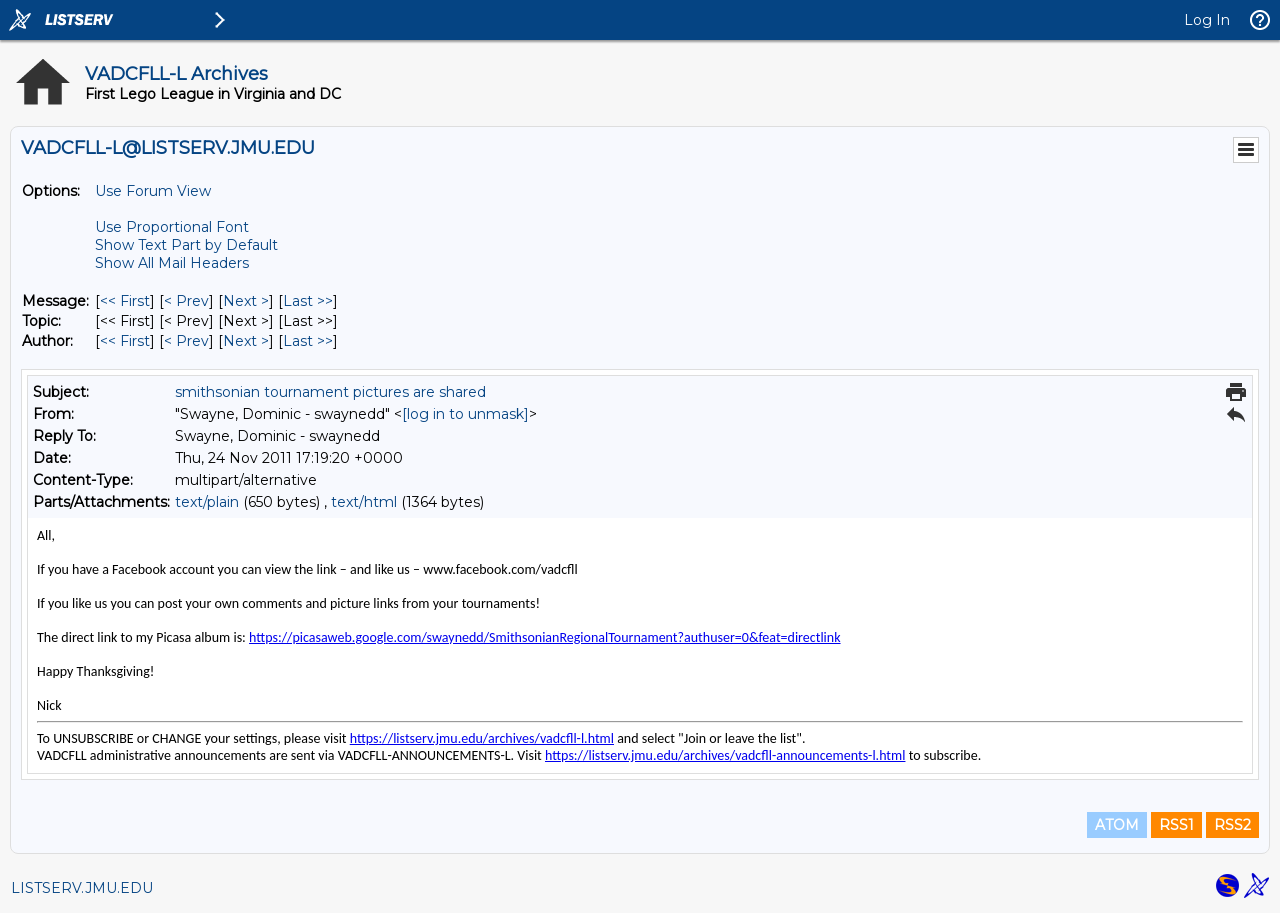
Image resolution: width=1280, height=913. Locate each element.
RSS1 (1176, 825)
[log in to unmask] (465, 414)
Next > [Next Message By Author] (246, 341)
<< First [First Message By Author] (125, 341)
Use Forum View (153, 191)
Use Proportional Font (172, 227)
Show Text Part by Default (186, 245)
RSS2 (1232, 825)
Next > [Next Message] (246, 301)
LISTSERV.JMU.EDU (82, 888)
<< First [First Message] (125, 301)
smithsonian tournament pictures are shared (330, 392)
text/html (364, 502)
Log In (1207, 20)
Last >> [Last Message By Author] (308, 341)
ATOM (1117, 825)
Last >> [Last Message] (308, 301)
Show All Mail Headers (172, 263)
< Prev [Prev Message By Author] (186, 341)
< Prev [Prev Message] (186, 301)
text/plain (207, 502)
